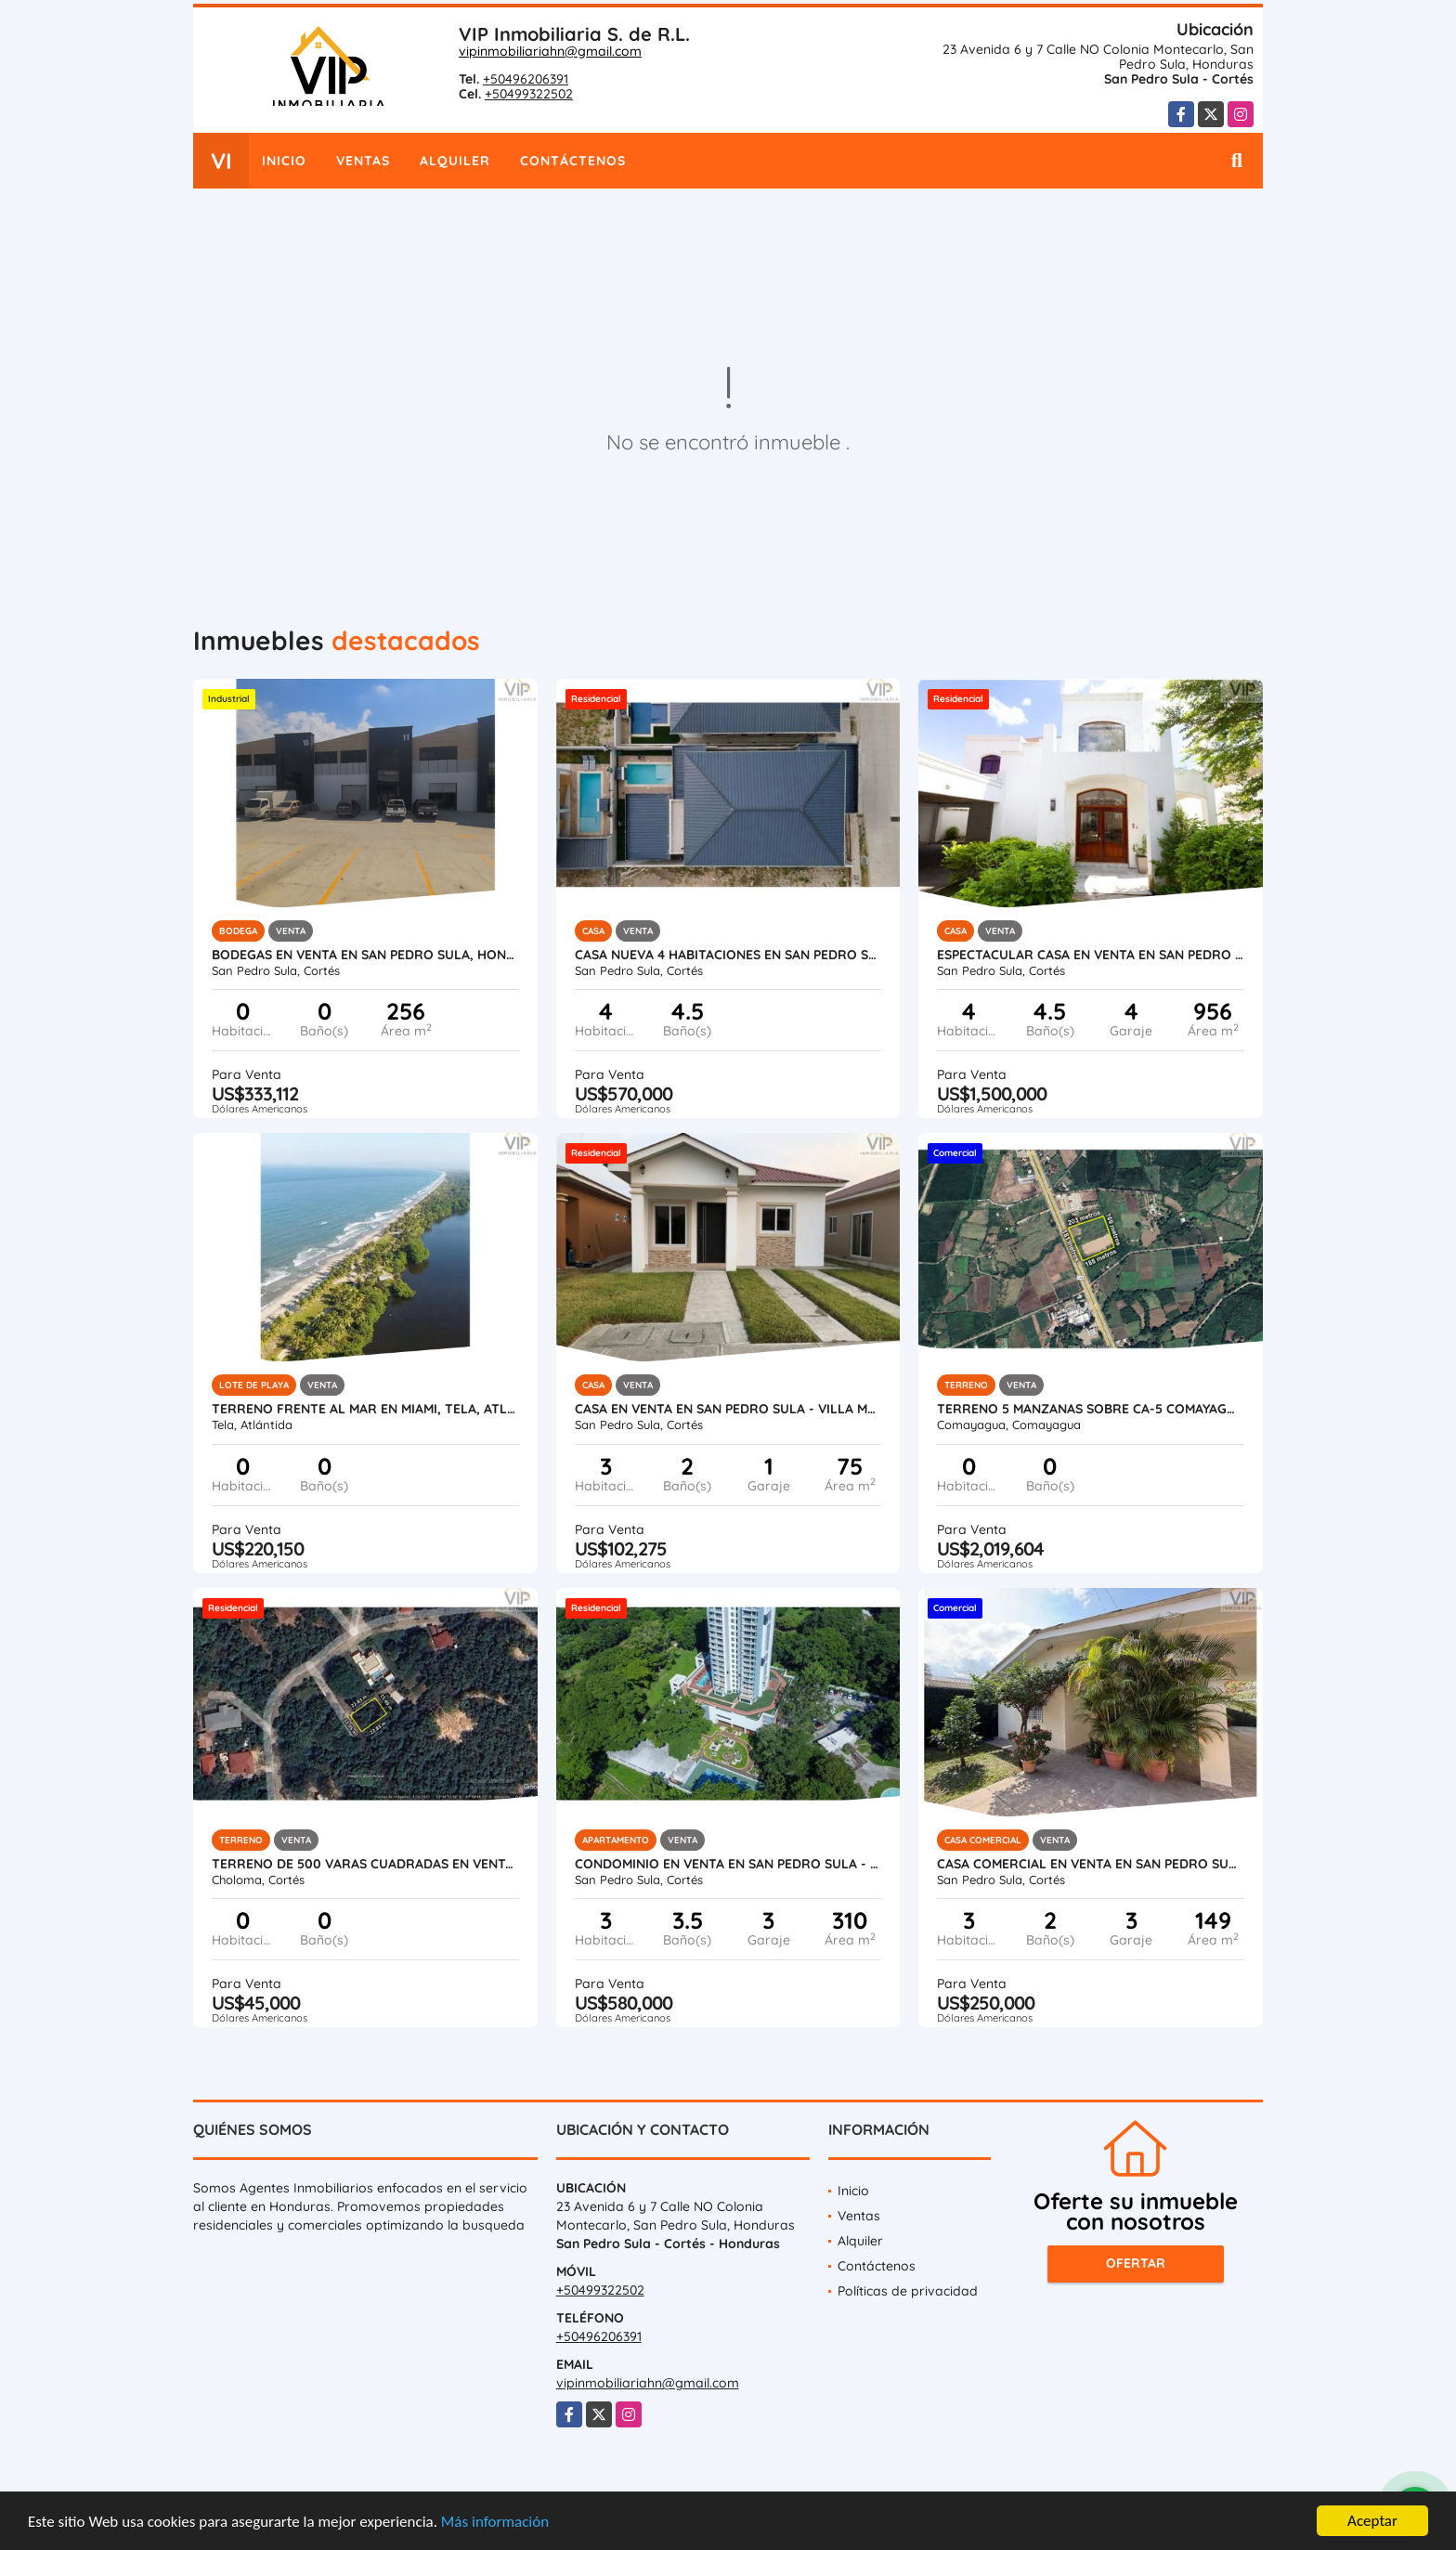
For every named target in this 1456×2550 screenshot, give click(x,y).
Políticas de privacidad (908, 2291)
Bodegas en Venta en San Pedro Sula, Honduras (365, 954)
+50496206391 (525, 79)
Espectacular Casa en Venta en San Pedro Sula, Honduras (1090, 954)
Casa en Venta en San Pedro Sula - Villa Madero (728, 1408)
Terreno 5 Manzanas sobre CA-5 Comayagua (1090, 1408)
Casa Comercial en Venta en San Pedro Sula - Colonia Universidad (1090, 1863)
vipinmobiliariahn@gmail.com (550, 51)
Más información (495, 2522)
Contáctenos (573, 160)
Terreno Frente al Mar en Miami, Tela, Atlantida (365, 1408)
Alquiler (455, 160)
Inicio (284, 160)
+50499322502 (529, 93)
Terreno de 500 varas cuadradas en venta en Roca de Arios (365, 1863)
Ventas (363, 160)
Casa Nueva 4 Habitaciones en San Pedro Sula (728, 954)
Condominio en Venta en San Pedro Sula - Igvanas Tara (728, 1863)
